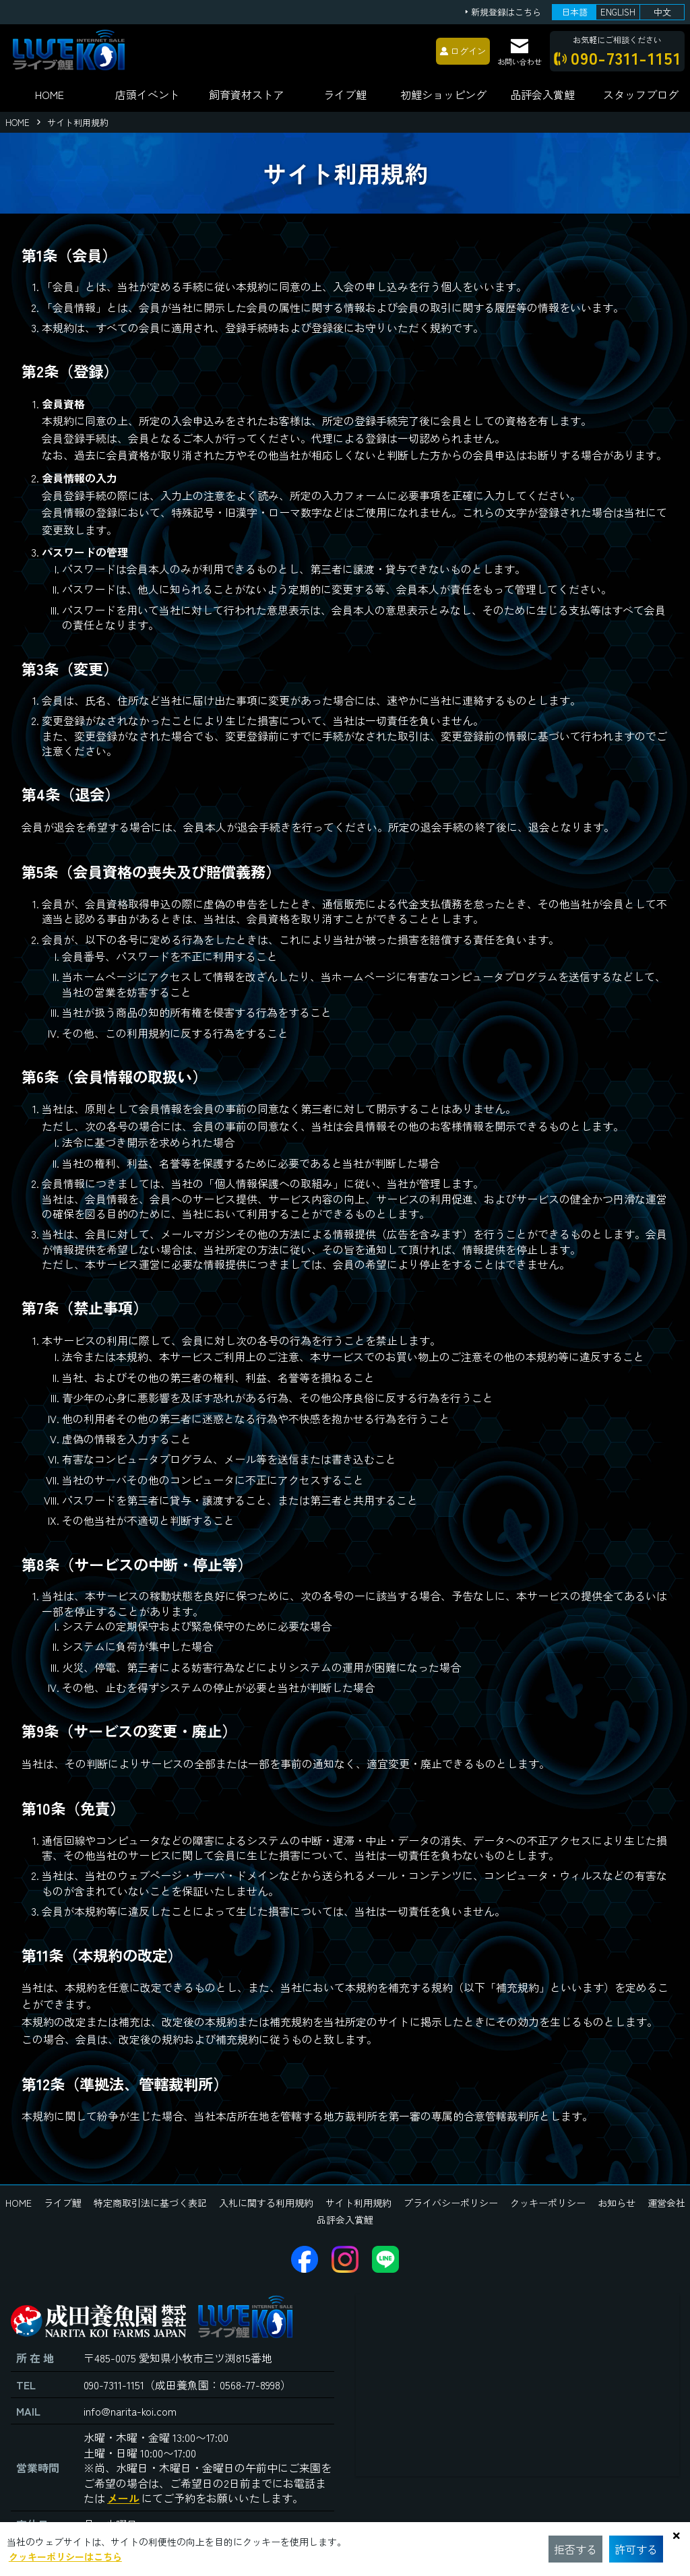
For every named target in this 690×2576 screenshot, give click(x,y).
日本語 (574, 11)
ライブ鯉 (345, 94)
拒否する (575, 2549)
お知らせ (616, 2202)
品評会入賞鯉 (345, 2219)
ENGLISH (617, 11)
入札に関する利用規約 (266, 2202)
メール (123, 2498)
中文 (662, 11)
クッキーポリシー (548, 2202)
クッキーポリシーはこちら (65, 2556)
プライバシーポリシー (451, 2202)
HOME (49, 94)
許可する (636, 2549)
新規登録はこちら (506, 12)
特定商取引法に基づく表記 (150, 2202)
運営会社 (666, 2202)
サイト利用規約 (358, 2202)
